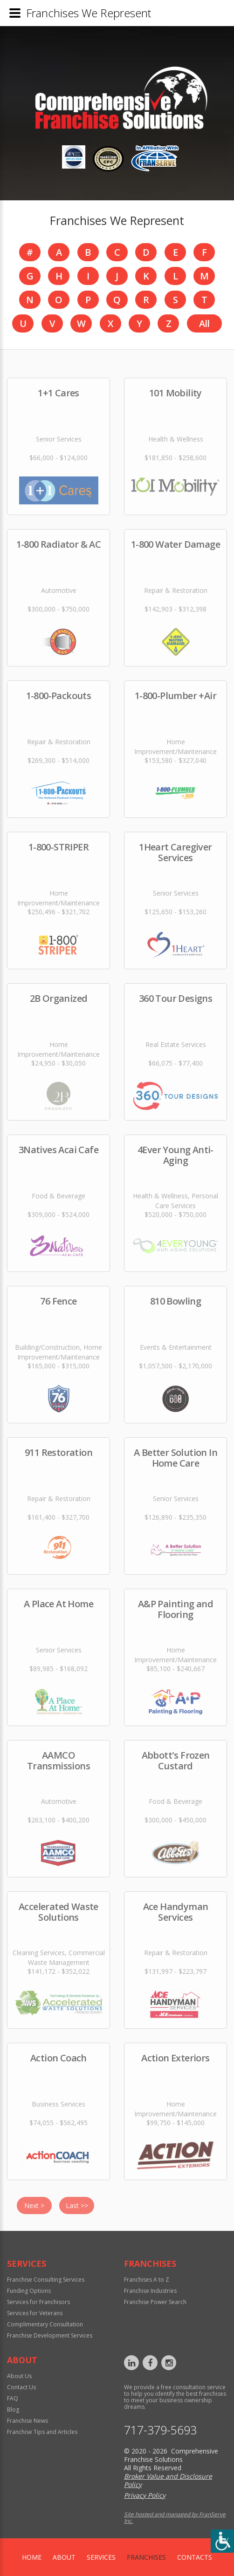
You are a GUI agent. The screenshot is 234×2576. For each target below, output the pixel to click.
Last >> (77, 2205)
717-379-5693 (160, 2430)
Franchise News (27, 2421)
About (64, 2557)
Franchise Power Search (155, 2302)
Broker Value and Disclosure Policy (168, 2480)
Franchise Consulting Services (45, 2280)
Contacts (194, 2557)
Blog (13, 2409)
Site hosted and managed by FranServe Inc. (175, 2517)
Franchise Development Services (49, 2335)
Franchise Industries (150, 2291)
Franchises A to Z (146, 2280)
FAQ (12, 2398)
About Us (19, 2376)
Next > (34, 2205)
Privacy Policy (144, 2495)
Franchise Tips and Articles (42, 2432)
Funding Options (29, 2291)
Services (101, 2557)
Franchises (146, 2557)
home (31, 2557)
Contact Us (21, 2387)
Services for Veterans (34, 2313)
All (204, 323)
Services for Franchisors (38, 2302)
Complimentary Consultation (45, 2324)
